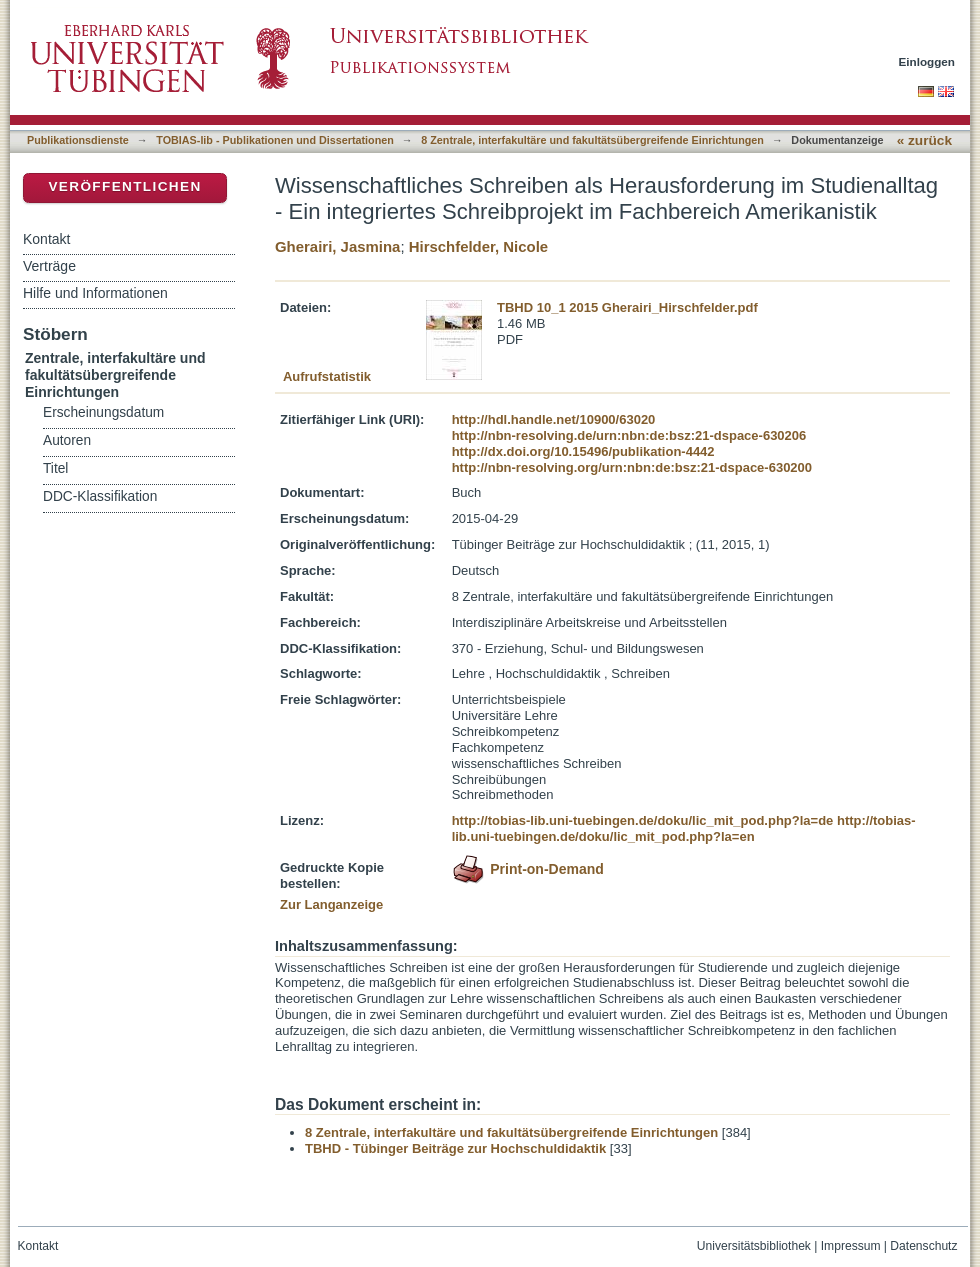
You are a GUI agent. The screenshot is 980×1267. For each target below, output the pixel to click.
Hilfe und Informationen (95, 293)
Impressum (851, 1246)
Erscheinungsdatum (103, 412)
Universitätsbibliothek (754, 1246)
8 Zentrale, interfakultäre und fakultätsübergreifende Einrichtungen (592, 140)
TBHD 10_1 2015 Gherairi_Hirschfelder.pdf (627, 307)
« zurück (924, 140)
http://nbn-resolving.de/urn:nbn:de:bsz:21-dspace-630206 (629, 435)
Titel (55, 468)
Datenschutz (923, 1246)
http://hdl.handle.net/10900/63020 (554, 419)
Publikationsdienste (78, 140)
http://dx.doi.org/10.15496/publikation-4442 (583, 451)
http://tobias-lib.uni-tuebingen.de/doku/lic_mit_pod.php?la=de (643, 820)
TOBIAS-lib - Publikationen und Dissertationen (275, 140)
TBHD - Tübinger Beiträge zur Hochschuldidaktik (455, 1148)
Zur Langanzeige (331, 904)
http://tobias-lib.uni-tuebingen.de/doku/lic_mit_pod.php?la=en (684, 828)
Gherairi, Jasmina (337, 246)
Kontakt (46, 239)
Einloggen (927, 61)
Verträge (49, 266)
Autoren (67, 440)
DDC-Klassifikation (100, 496)
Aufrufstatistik (327, 376)
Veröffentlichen (124, 186)
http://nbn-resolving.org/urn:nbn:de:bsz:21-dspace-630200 (632, 467)
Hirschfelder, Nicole (478, 246)
